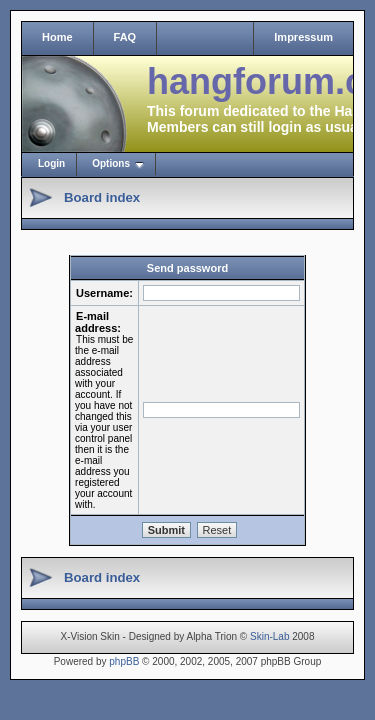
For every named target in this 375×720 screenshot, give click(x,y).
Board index (102, 197)
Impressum (303, 37)
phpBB (124, 661)
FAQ (125, 37)
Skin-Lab (269, 636)
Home (57, 37)
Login (51, 163)
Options (111, 163)
